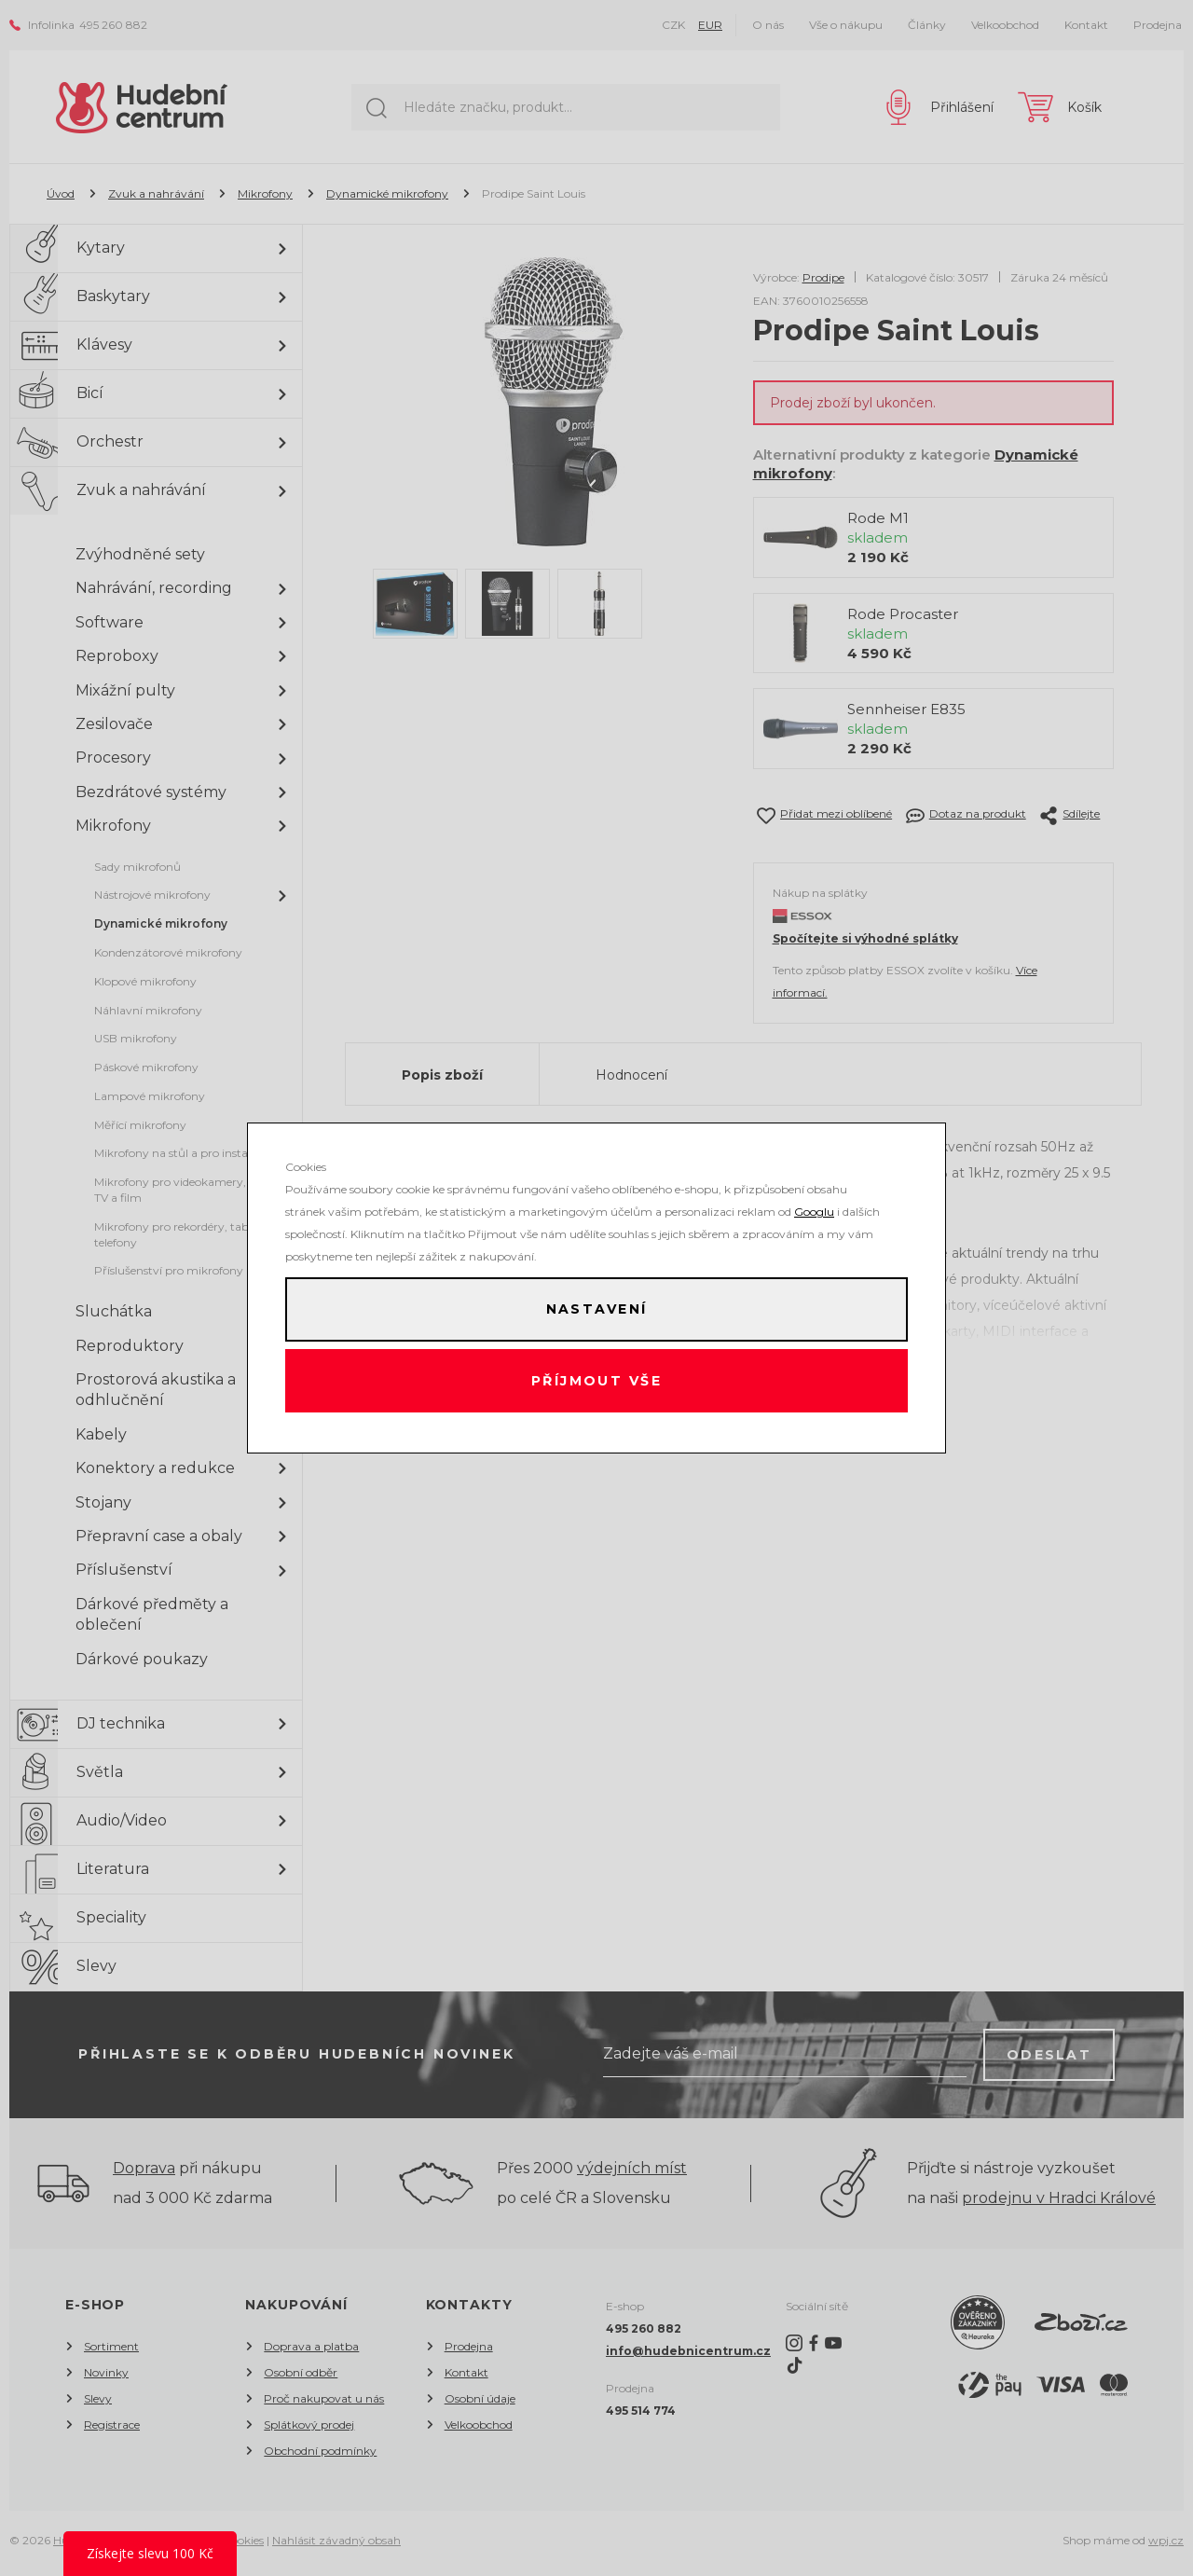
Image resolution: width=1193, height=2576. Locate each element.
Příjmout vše (597, 1382)
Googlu (814, 1209)
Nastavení (596, 1308)
